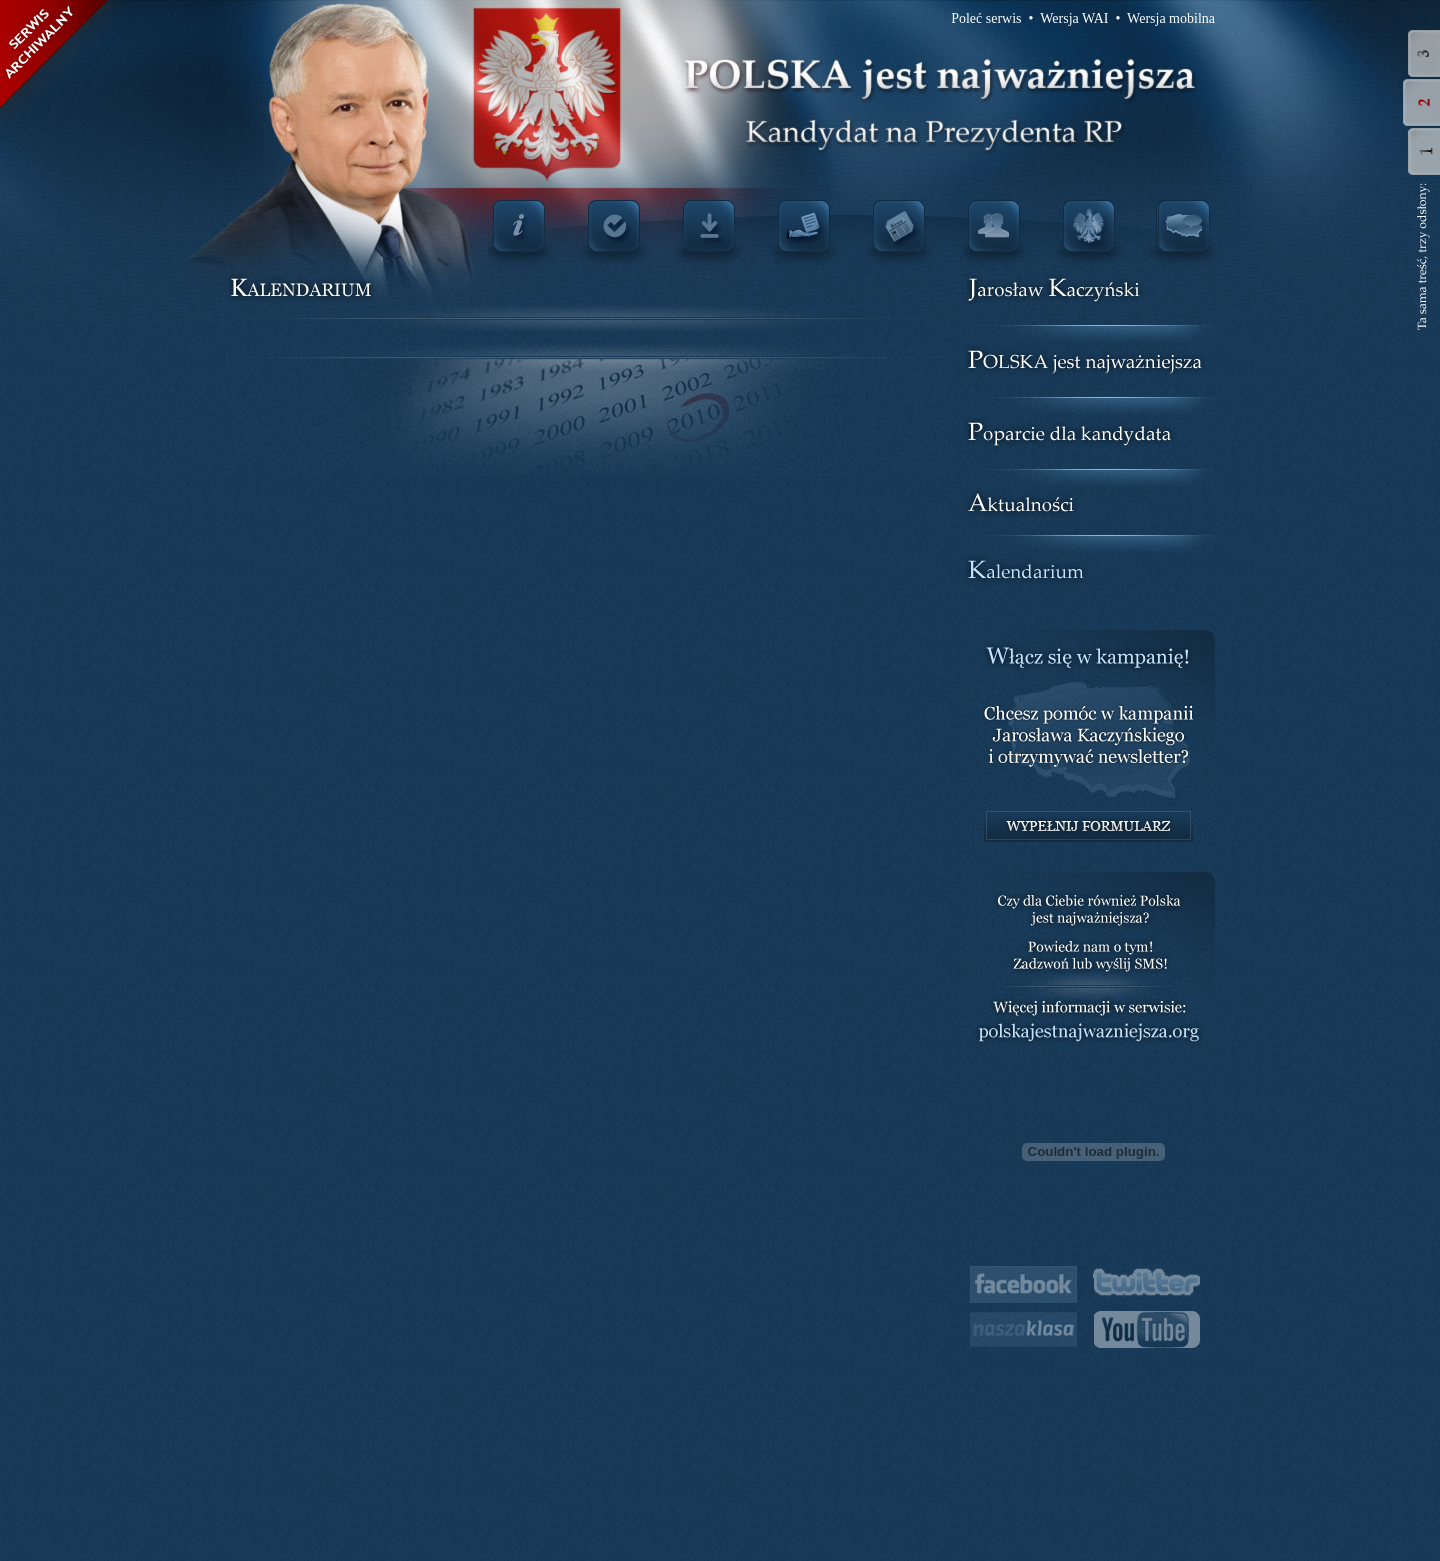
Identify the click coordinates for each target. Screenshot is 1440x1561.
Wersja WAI (1074, 18)
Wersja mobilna (1171, 18)
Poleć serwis (986, 18)
